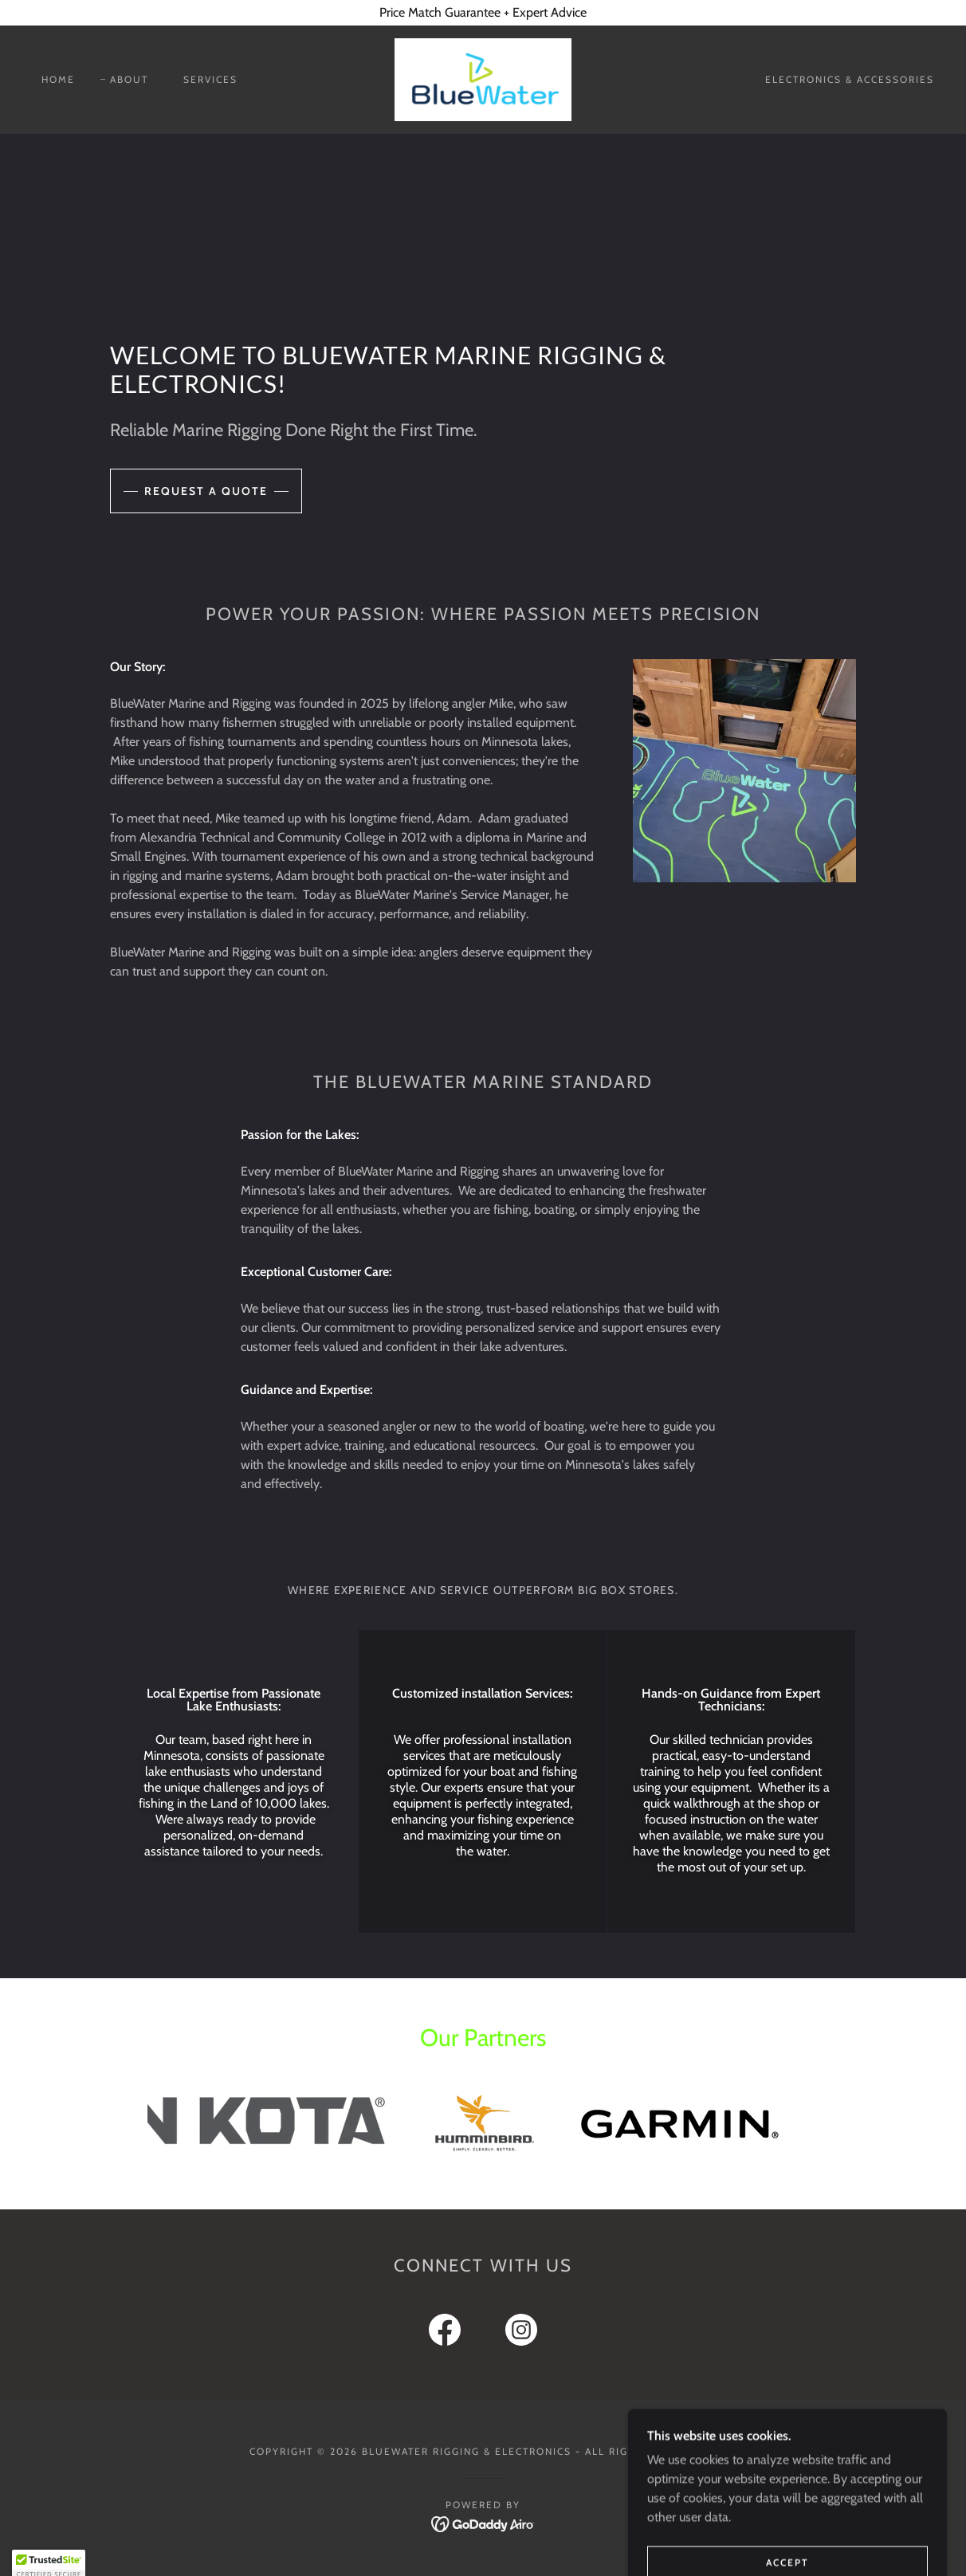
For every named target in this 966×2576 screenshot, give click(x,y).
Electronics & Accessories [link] (849, 79)
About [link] (129, 79)
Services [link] (210, 79)
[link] (483, 78)
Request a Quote (206, 491)
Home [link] (58, 79)
